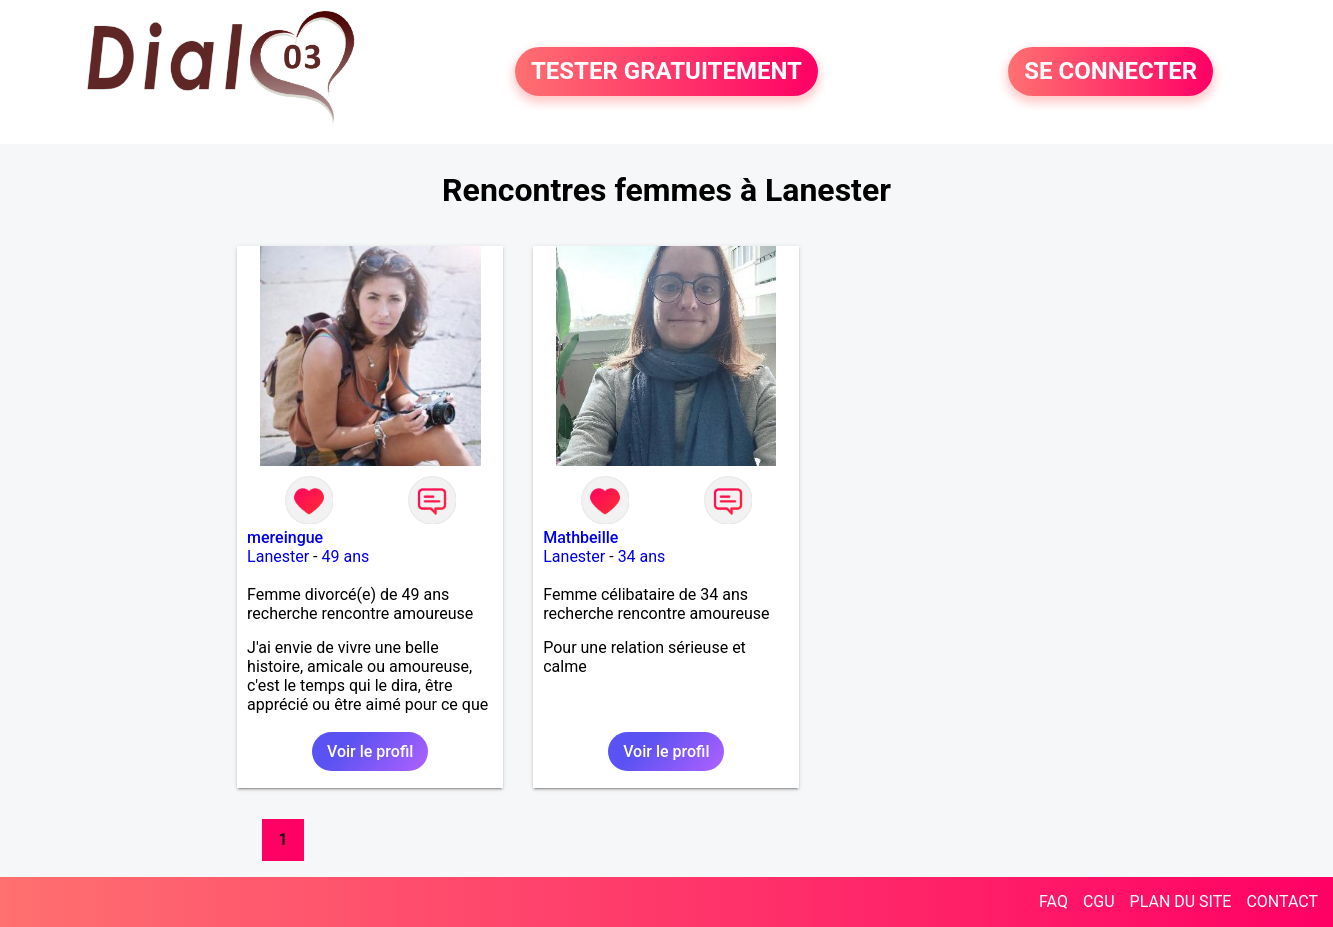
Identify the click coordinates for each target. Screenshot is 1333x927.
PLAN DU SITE (1181, 901)
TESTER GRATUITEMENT (666, 72)
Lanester (278, 556)
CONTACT (1282, 901)
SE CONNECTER (1110, 72)
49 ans (345, 556)
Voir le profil (370, 751)
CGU (1099, 901)
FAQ (1053, 901)
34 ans (642, 556)
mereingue (285, 537)
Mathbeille (580, 537)
